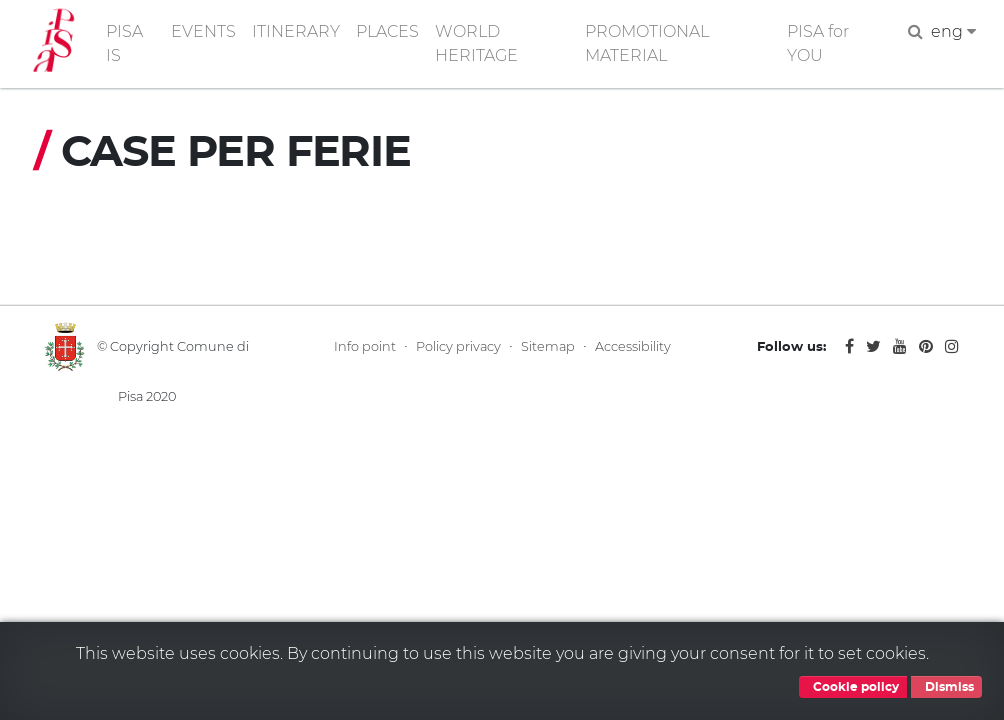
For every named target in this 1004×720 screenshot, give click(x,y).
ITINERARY (296, 31)
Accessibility (633, 346)
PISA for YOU (818, 43)
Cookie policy (853, 687)
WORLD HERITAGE (476, 43)
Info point (365, 346)
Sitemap (548, 346)
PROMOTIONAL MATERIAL (647, 43)
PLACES (387, 31)
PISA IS (124, 43)
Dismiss (946, 687)
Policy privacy (458, 346)
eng (953, 31)
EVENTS (203, 31)
